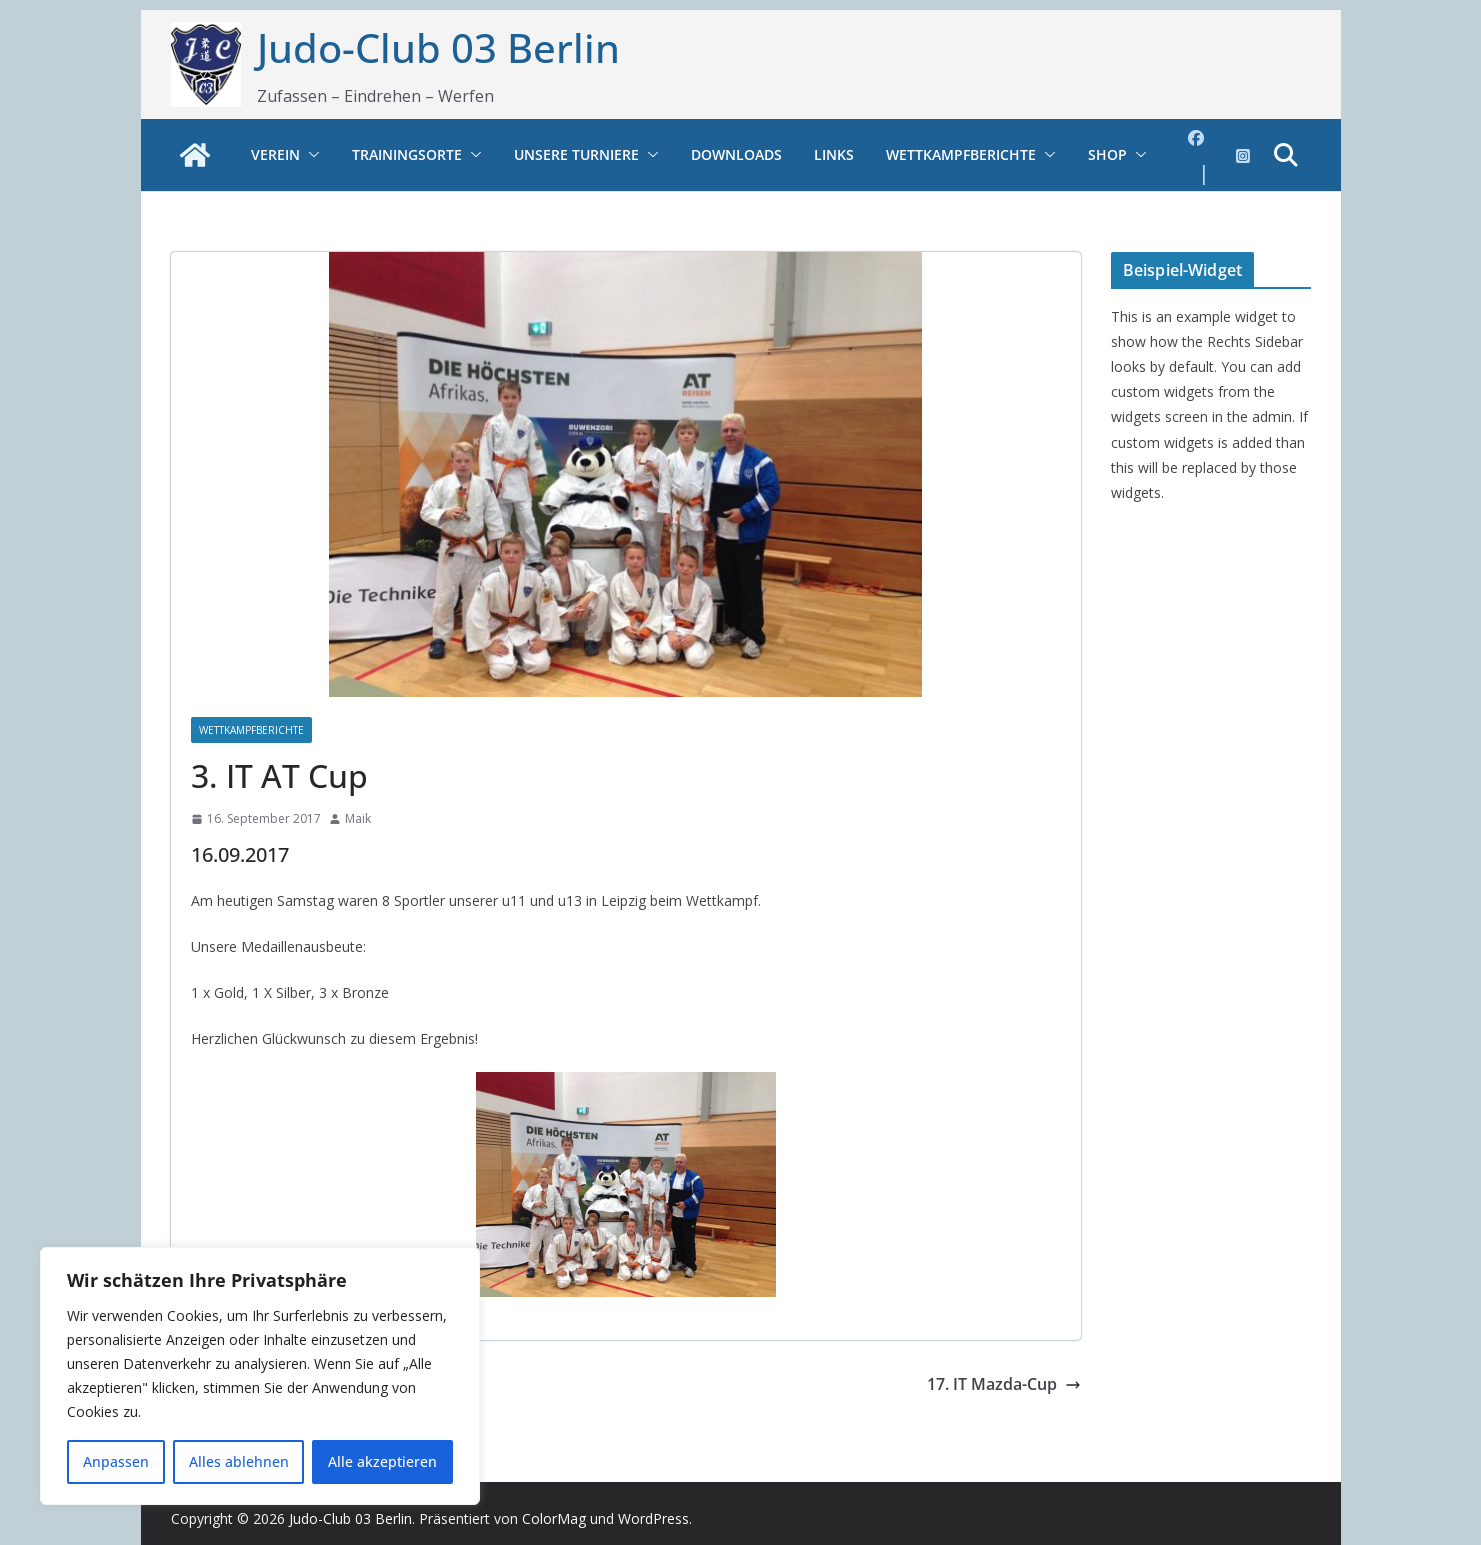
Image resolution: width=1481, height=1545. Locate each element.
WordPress (653, 1518)
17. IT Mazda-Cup (1004, 1384)
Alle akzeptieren (382, 1461)
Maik (358, 818)
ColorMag (554, 1518)
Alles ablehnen (239, 1461)
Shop (1107, 154)
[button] (310, 155)
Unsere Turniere (576, 154)
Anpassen (116, 1461)
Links (834, 154)
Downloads (736, 154)
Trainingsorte (407, 154)
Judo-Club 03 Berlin (438, 47)
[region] (260, 1376)
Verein (275, 154)
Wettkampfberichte (961, 154)
